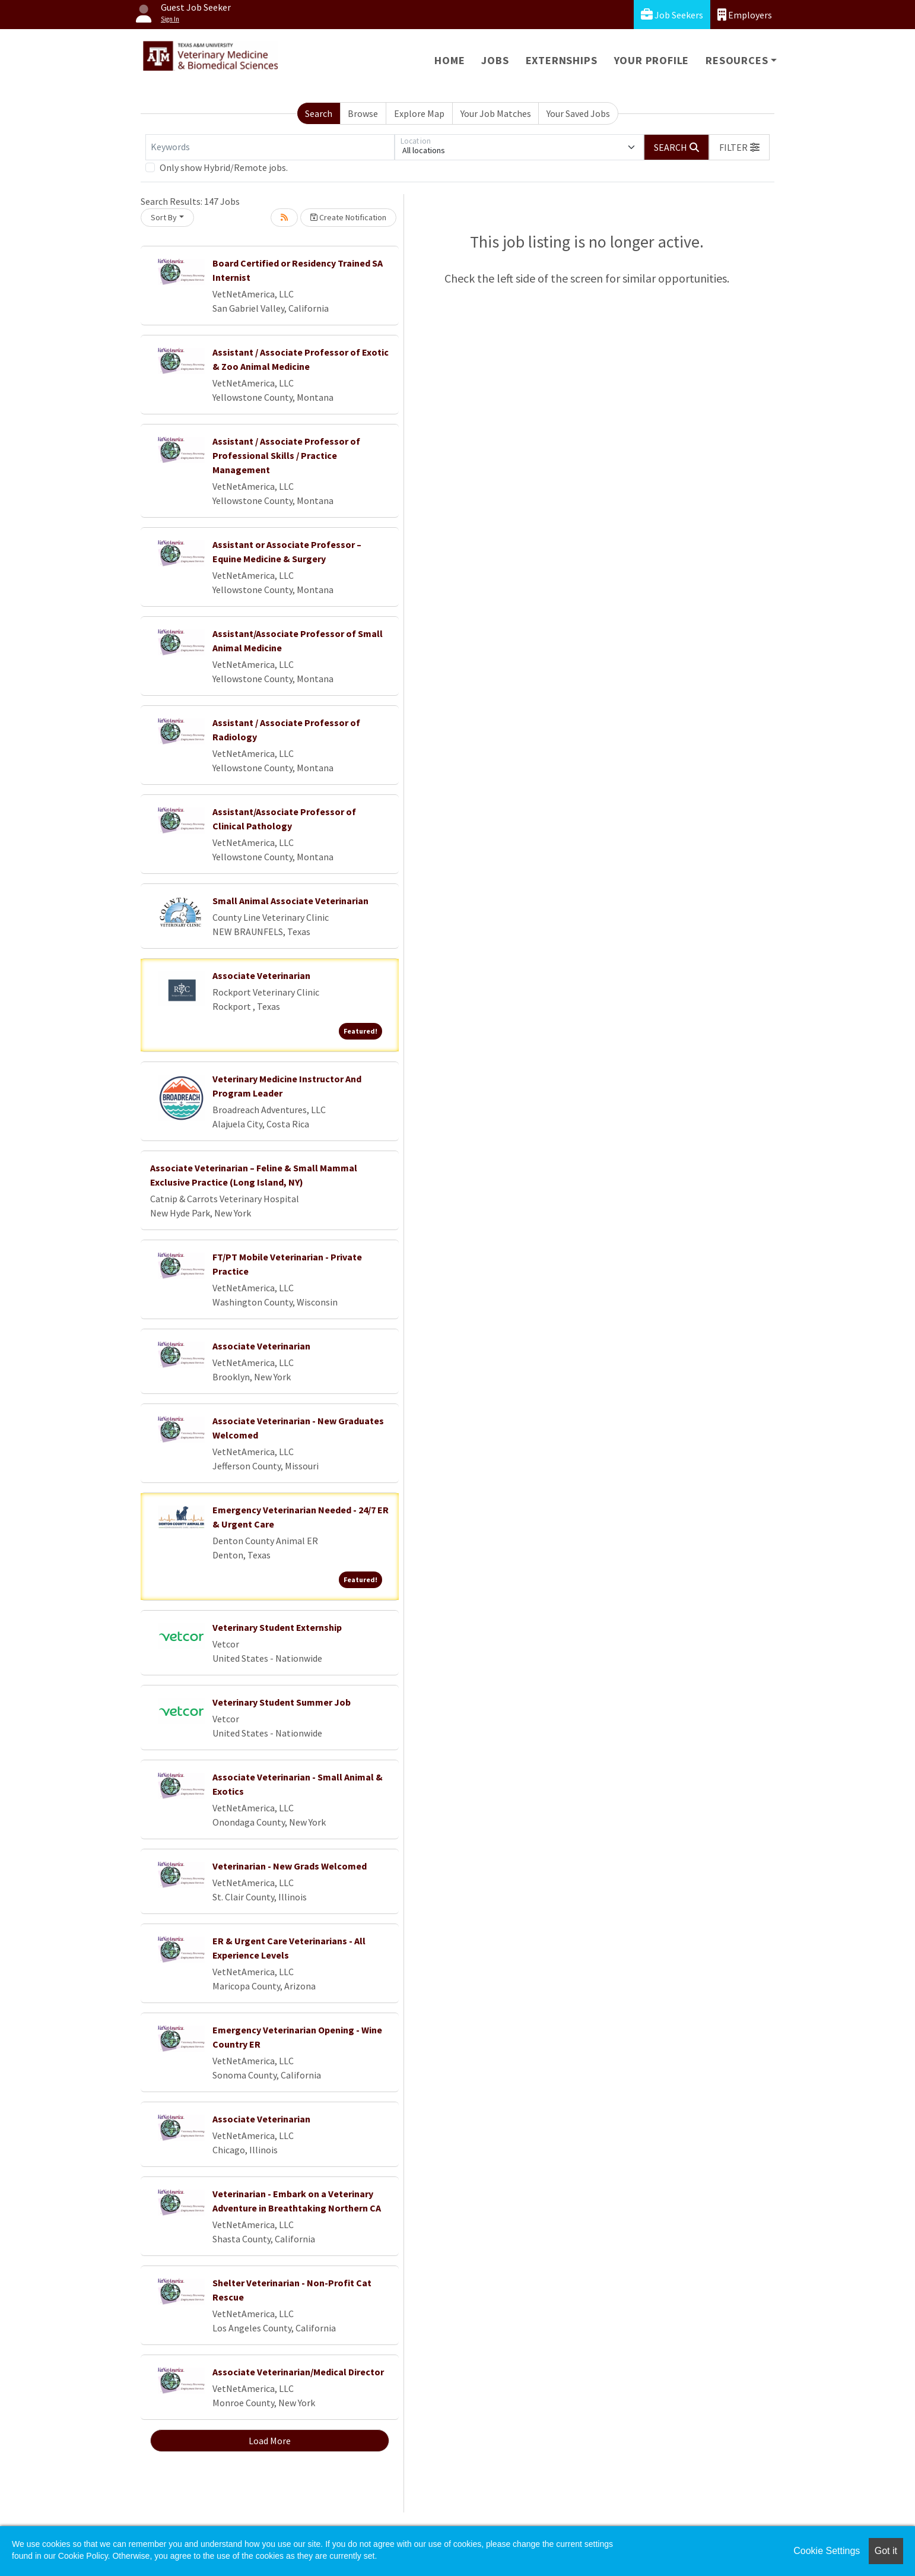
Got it (886, 2551)
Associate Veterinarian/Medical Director (298, 2372)
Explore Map (419, 113)
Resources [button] (737, 60)
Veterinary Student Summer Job (281, 1702)
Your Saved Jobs (578, 113)
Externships (562, 60)
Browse (363, 113)
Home (449, 60)
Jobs (495, 60)
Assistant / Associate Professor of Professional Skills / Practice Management (286, 455)
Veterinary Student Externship (277, 1627)
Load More (270, 2441)
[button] (739, 147)
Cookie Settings (826, 2551)
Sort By (164, 217)
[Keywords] (270, 147)
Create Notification (348, 217)
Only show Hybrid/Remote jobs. (224, 167)
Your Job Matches (495, 113)
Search (318, 113)
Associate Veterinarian (261, 975)
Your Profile (652, 60)
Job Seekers (672, 14)
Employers (744, 14)
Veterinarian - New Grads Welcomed (289, 1866)
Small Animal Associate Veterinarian (290, 901)
